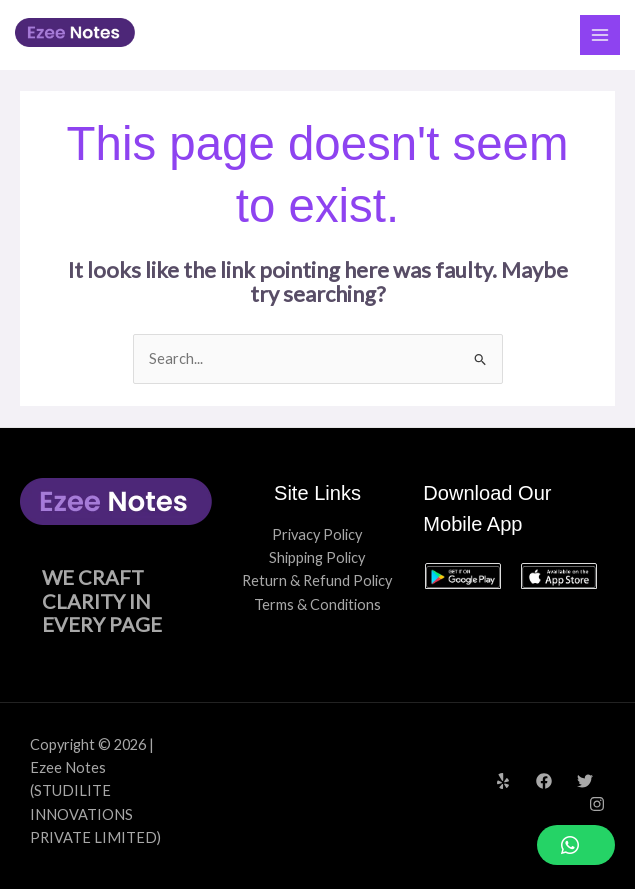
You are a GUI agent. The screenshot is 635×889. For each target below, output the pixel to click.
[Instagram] (597, 804)
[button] (576, 845)
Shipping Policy (317, 557)
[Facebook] (544, 781)
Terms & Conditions (317, 604)
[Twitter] (585, 781)
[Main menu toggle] (600, 35)
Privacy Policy (317, 534)
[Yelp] (503, 781)
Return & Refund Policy (317, 580)
